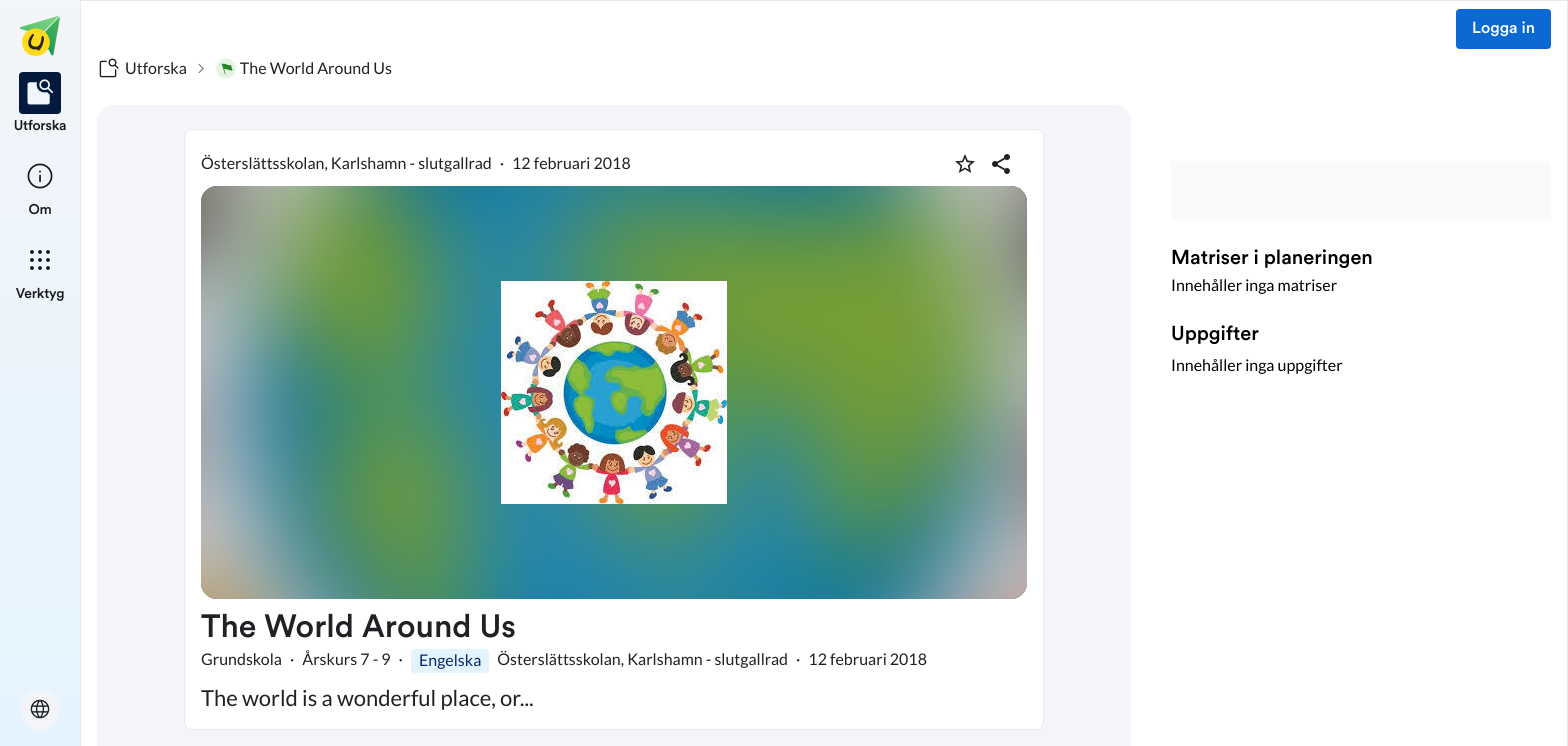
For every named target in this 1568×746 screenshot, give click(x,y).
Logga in (1503, 29)
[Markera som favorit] (965, 164)
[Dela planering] (1001, 164)
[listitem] (40, 104)
